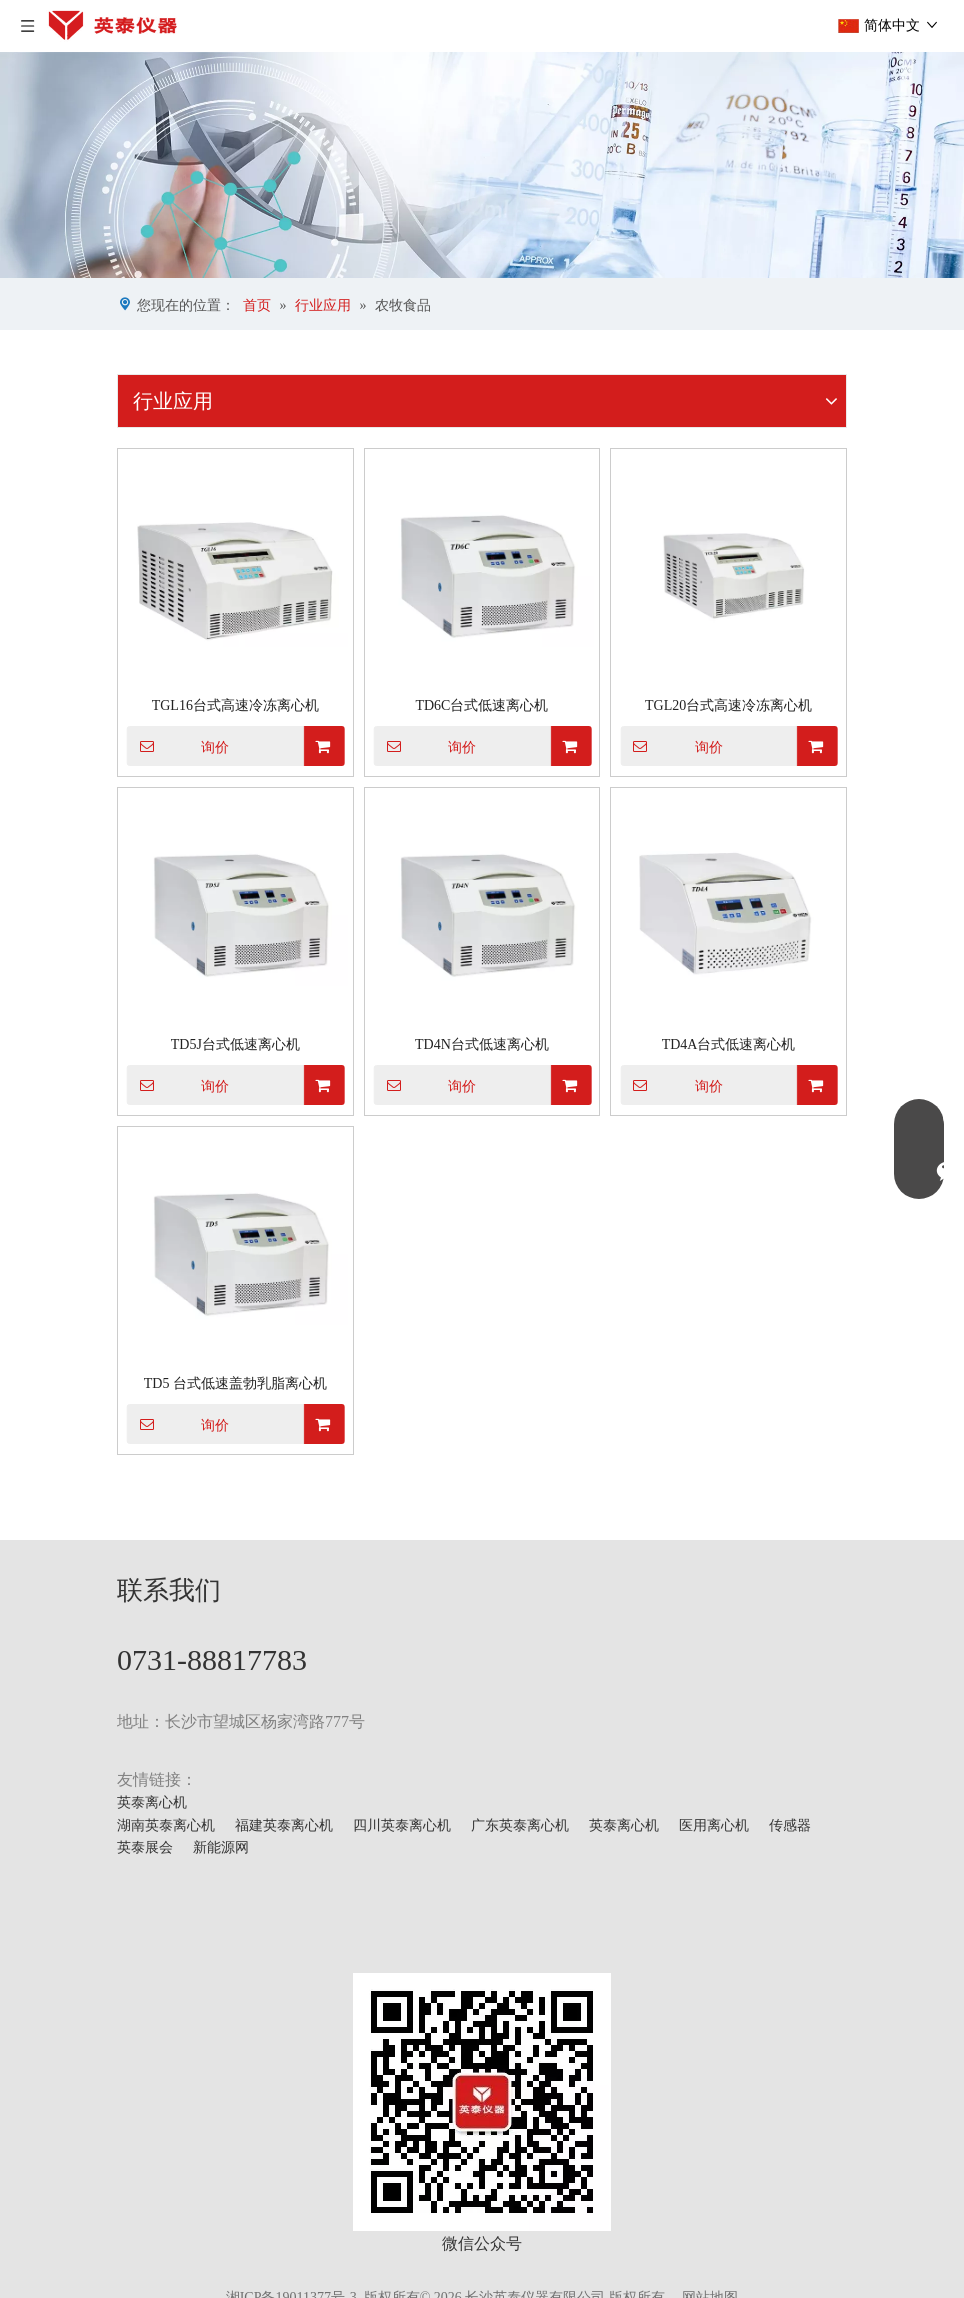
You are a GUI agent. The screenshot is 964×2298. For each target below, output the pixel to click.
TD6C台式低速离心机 (481, 705)
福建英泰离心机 (284, 1825)
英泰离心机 (152, 1802)
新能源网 (221, 1847)
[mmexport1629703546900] (482, 2102)
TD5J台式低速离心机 (235, 1044)
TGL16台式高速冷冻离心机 (235, 705)
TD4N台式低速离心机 (482, 1044)
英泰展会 (145, 1847)
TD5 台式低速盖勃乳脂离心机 (235, 1383)
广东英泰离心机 (520, 1825)
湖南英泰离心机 (166, 1825)
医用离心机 (714, 1825)
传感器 (790, 1825)
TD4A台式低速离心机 (729, 1044)
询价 (178, 746)
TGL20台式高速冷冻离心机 (728, 705)
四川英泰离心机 (402, 1825)
